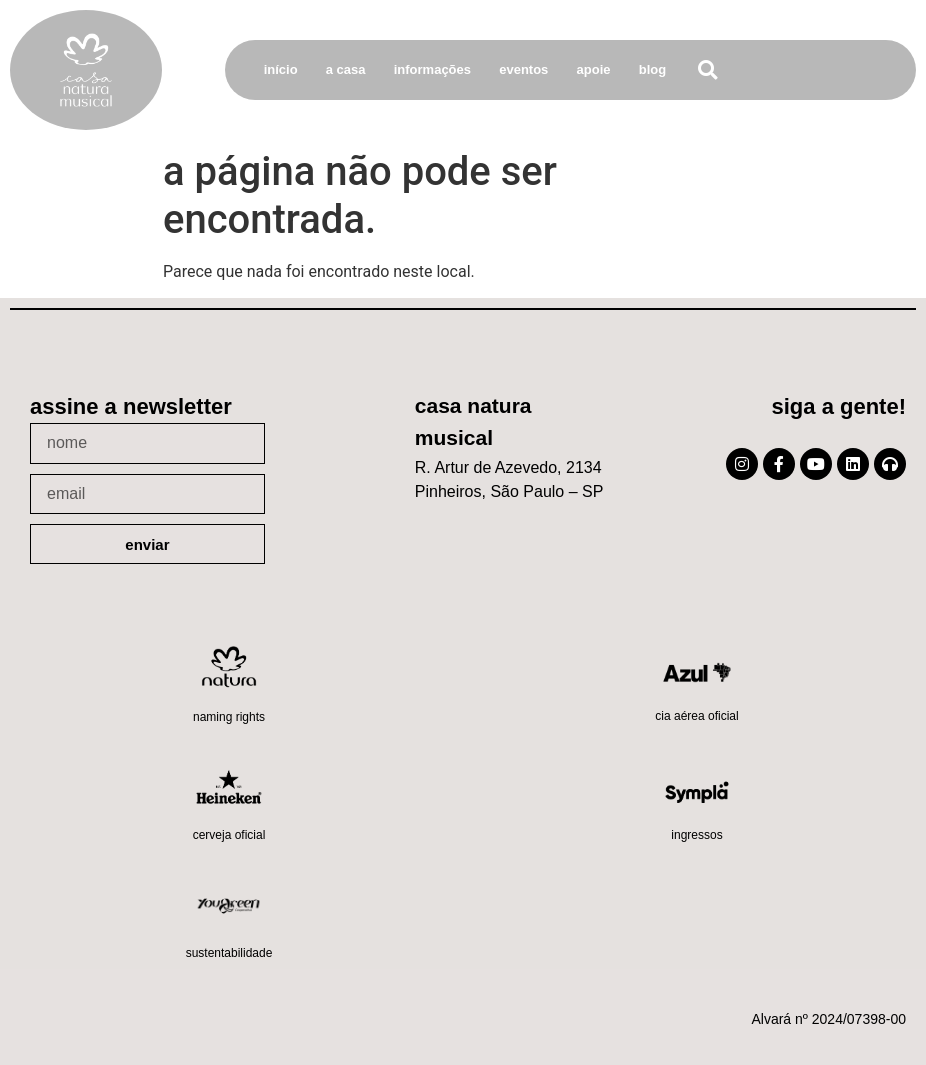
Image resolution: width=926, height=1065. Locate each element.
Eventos (523, 69)
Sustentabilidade (229, 953)
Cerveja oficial (229, 835)
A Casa (346, 69)
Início (281, 69)
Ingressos (696, 835)
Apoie (594, 69)
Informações (432, 69)
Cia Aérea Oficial (696, 716)
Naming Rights (229, 717)
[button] (707, 70)
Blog (652, 69)
